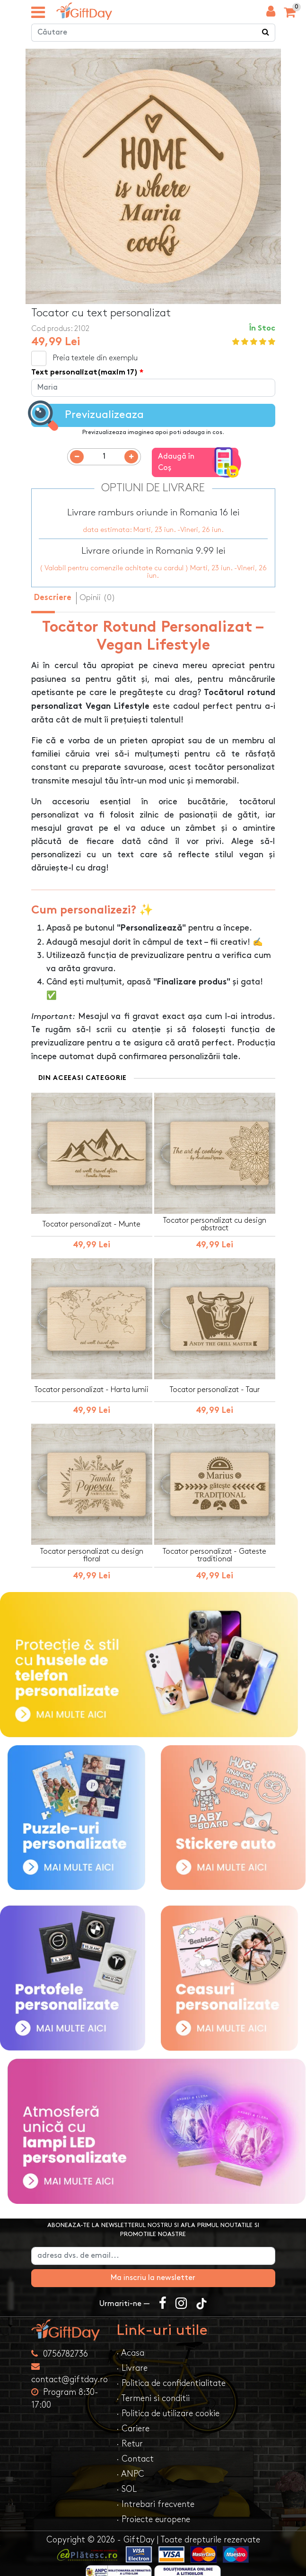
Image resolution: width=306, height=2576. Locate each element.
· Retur (129, 2436)
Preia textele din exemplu (95, 358)
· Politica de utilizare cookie (167, 2406)
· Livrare (132, 2360)
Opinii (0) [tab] (97, 590)
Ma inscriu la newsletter (153, 2269)
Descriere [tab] (52, 590)
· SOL (126, 2481)
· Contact (135, 2451)
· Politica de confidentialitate (171, 2375)
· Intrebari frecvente (155, 2496)
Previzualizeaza (87, 415)
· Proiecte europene (153, 2511)
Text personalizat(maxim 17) (84, 373)
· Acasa (130, 2345)
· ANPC (130, 2466)
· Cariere (132, 2421)
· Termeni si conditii (153, 2390)
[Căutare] (265, 33)
